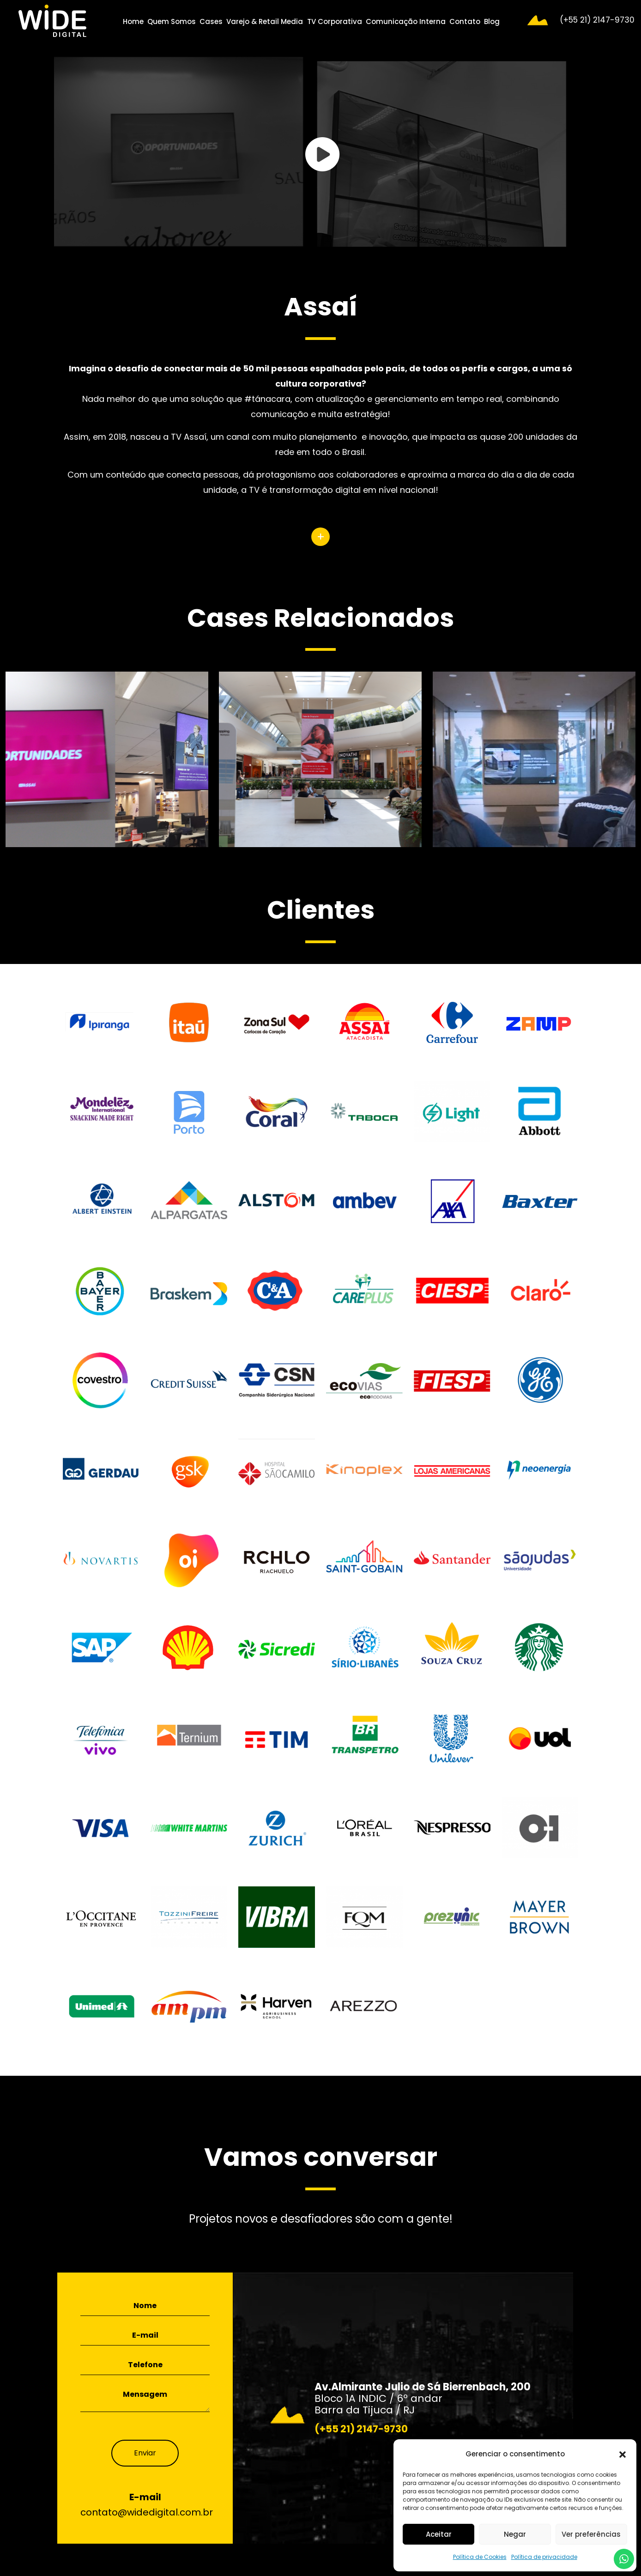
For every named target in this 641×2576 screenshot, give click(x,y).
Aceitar (439, 2534)
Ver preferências (591, 2534)
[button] (622, 2454)
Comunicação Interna (406, 21)
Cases (211, 21)
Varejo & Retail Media (264, 21)
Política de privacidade (544, 2557)
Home (133, 21)
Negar (515, 2534)
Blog (492, 21)
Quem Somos (171, 21)
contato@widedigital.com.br (146, 2512)
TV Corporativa (334, 21)
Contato (464, 21)
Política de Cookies (480, 2557)
